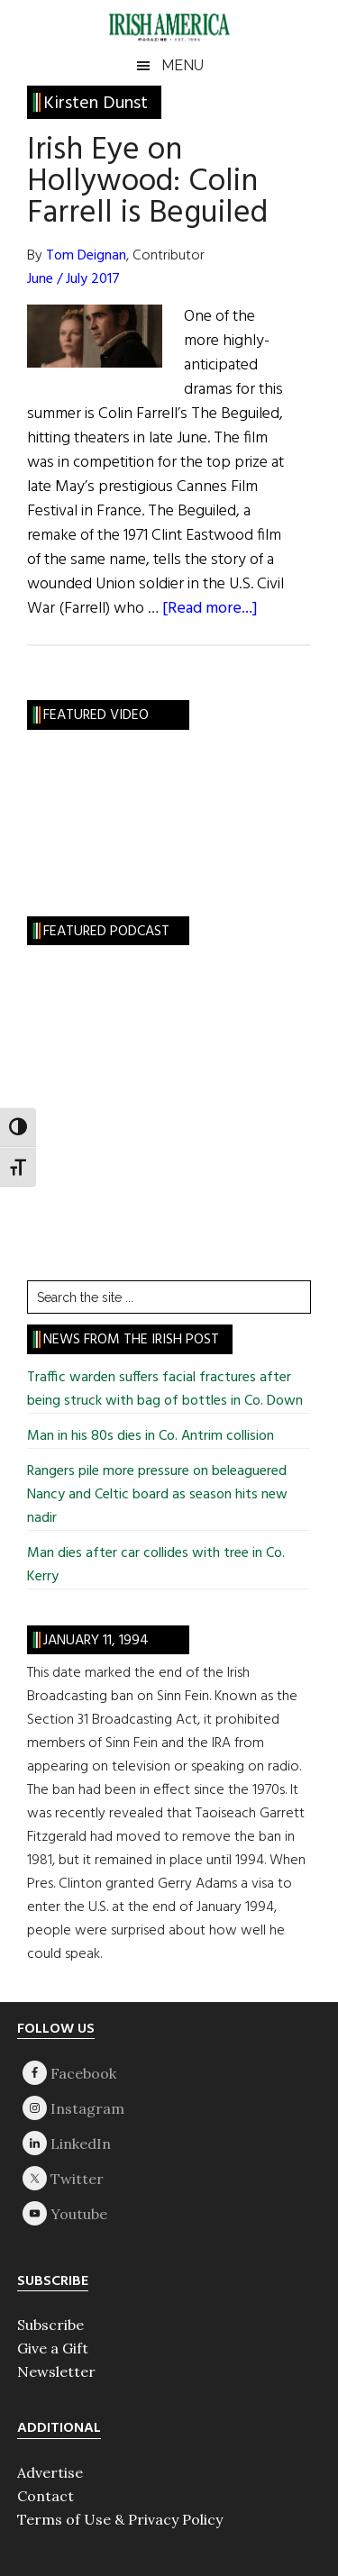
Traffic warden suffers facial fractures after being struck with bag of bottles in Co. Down (165, 1389)
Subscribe (50, 2325)
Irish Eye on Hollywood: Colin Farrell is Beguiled (147, 182)
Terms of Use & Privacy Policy (120, 2519)
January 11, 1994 (96, 1640)
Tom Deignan (86, 256)
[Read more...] (210, 609)
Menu (182, 65)
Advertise (50, 2472)
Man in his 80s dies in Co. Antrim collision (150, 1436)
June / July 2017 (73, 279)
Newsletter (56, 2371)
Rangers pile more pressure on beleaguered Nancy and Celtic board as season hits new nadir (157, 1495)
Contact (45, 2496)
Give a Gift (52, 2348)
